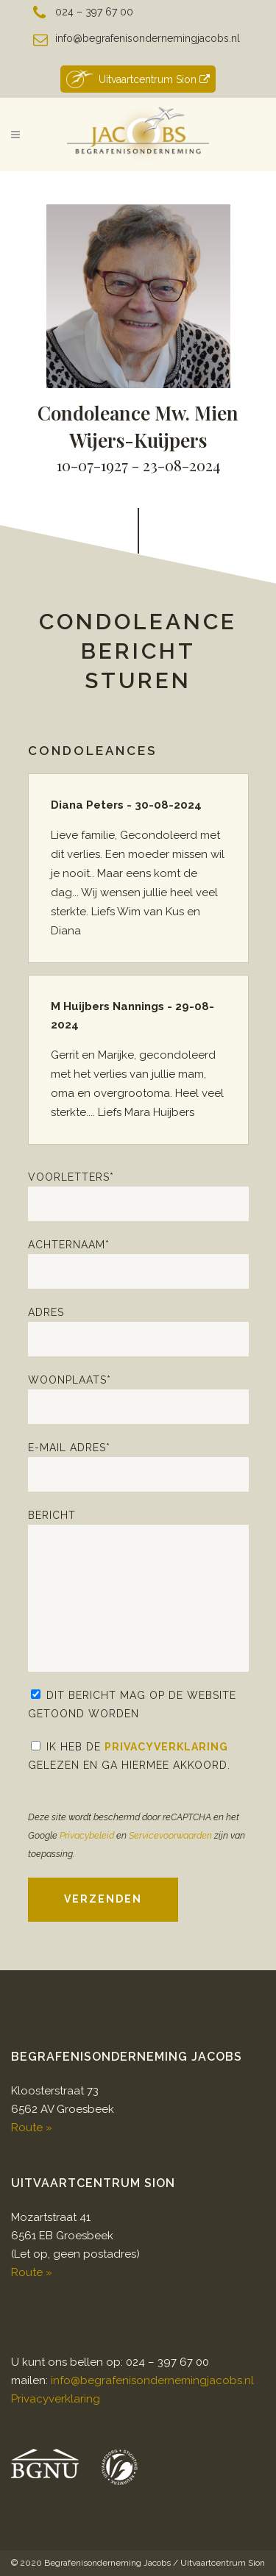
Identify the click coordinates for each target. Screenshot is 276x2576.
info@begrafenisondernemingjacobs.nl (147, 38)
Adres (138, 1331)
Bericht (138, 1590)
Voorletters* (138, 1196)
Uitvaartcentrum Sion (137, 79)
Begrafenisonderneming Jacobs (107, 2563)
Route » (31, 2127)
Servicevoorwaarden (170, 1835)
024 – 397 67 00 (94, 12)
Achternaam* (138, 1264)
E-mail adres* (138, 1467)
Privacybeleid (87, 1835)
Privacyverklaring (166, 1747)
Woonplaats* (138, 1399)
